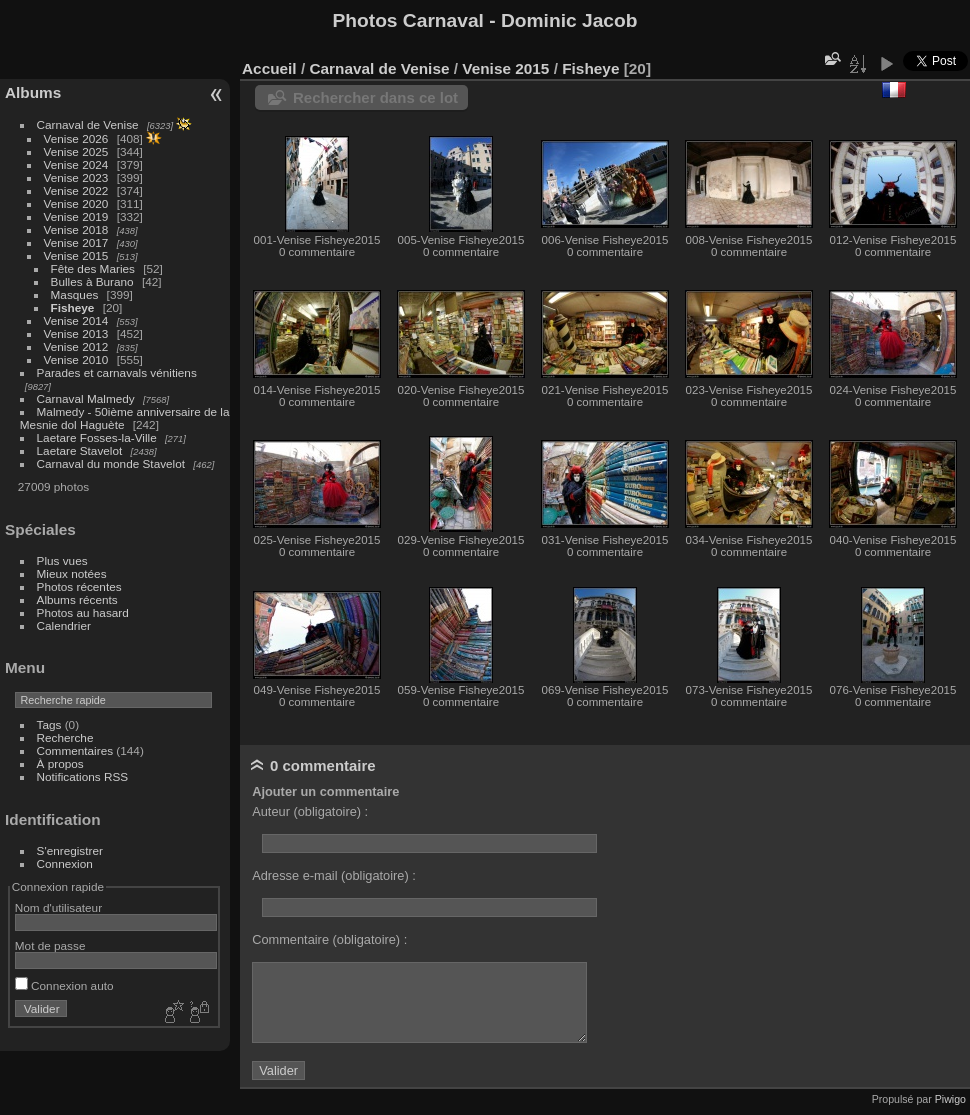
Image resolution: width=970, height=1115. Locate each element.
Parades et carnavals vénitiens (117, 372)
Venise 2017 (76, 242)
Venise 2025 (76, 151)
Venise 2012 (76, 346)
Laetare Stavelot (80, 450)
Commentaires (75, 750)
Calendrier (64, 625)
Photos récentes (79, 586)
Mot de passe (50, 945)
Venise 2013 (76, 333)
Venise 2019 (76, 216)
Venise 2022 (76, 190)
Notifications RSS (83, 776)
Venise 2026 (76, 138)
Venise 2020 (76, 203)
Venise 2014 (76, 320)
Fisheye (73, 307)
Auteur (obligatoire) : (310, 811)
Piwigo (950, 1099)
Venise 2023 (76, 177)
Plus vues (62, 560)
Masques (75, 294)
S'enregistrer (70, 850)
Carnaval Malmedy (86, 398)
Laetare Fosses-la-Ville (97, 437)
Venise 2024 (76, 164)
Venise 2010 (76, 359)
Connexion (65, 863)
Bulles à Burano (92, 281)
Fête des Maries (93, 268)
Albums (33, 92)
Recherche (65, 737)
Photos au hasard (83, 612)
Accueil (269, 68)
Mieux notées (72, 573)
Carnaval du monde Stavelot (111, 463)
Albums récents (77, 599)
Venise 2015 (76, 255)
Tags (49, 724)
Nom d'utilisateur (58, 907)
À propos (60, 763)
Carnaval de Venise (88, 124)
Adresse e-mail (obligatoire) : (334, 875)
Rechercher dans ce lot (375, 97)
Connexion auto (64, 985)
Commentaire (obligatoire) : (329, 939)
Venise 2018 (76, 229)
